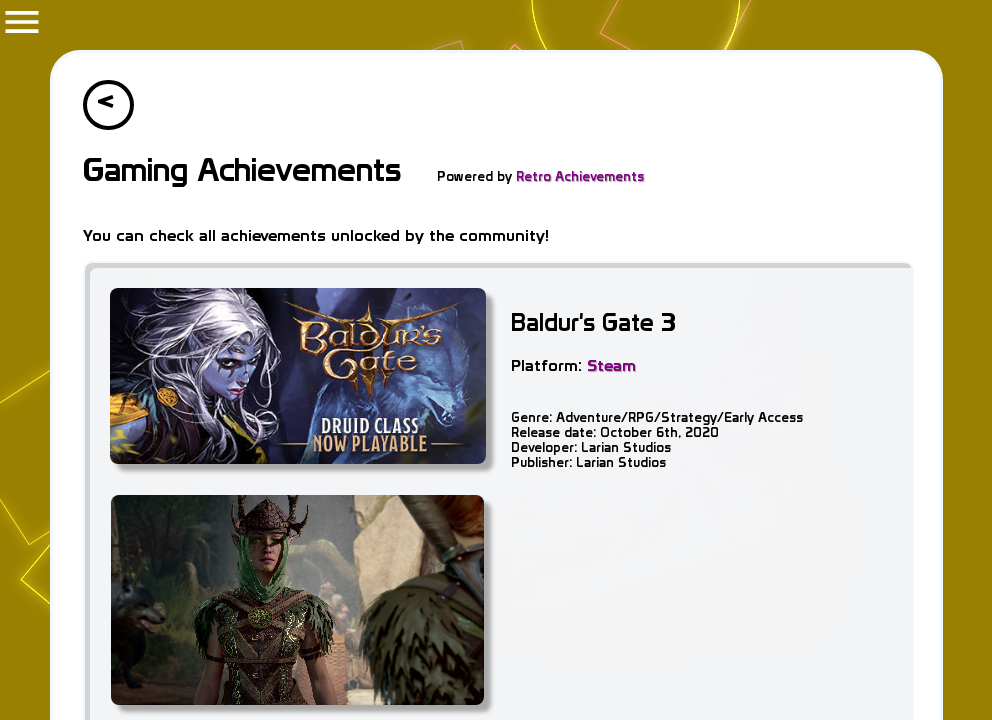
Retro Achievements (579, 176)
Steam (611, 364)
